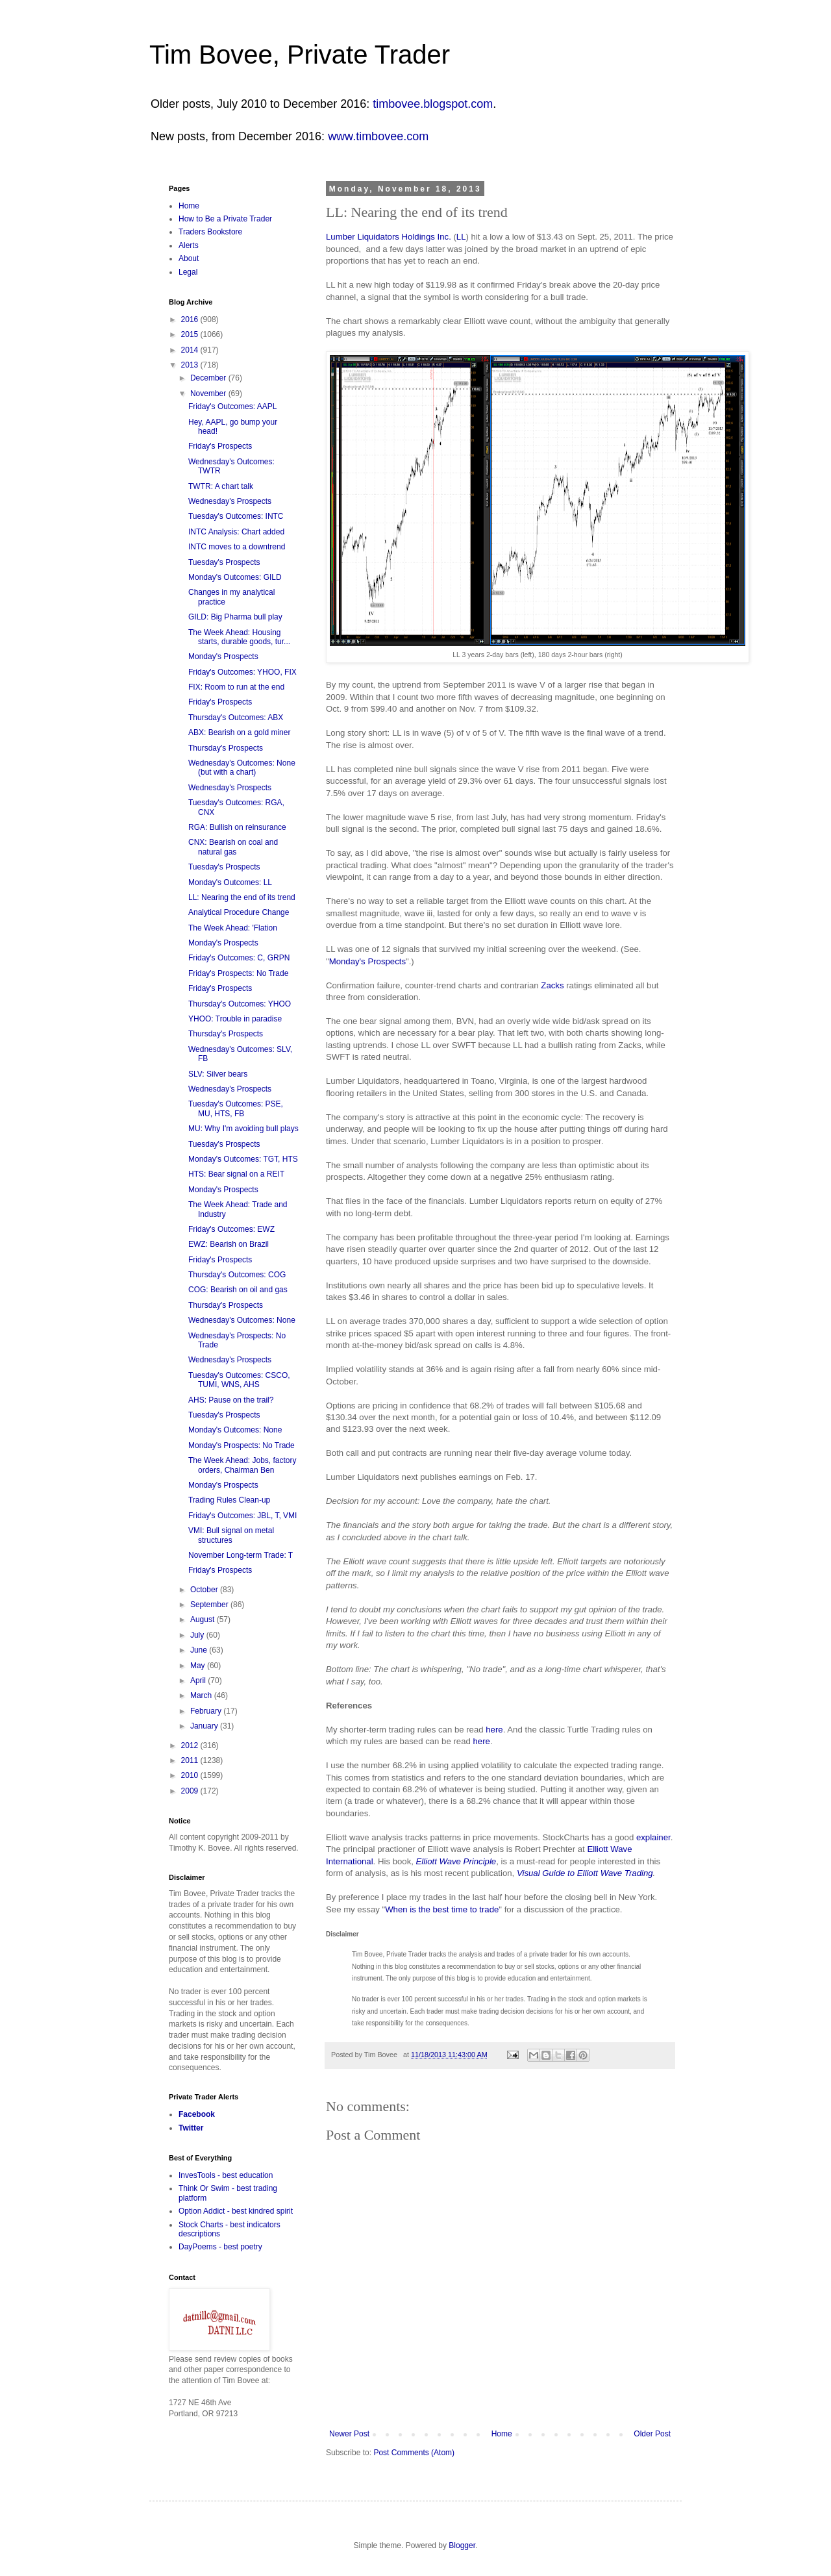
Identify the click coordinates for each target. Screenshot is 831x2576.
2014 (191, 350)
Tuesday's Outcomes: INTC (236, 516)
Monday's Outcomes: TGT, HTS (243, 1159)
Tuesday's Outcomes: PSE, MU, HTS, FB (235, 1108)
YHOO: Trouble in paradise (235, 1018)
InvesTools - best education (226, 2175)
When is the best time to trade (442, 1909)
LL (461, 237)
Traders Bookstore (210, 231)
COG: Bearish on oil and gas (238, 1289)
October (205, 1589)
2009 (191, 1790)
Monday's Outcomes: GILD (235, 577)
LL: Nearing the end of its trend (241, 897)
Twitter (191, 2127)
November (209, 393)
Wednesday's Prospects (229, 501)
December (209, 377)
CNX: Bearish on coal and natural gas (233, 847)
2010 (191, 1775)
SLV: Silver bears (217, 1074)
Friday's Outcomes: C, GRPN (239, 957)
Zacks (552, 985)
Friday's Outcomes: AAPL (232, 406)
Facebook (197, 2114)
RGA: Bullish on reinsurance (237, 827)
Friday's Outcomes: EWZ (231, 1229)
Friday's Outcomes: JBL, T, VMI (242, 1515)
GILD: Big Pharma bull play (235, 616)
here (494, 1729)
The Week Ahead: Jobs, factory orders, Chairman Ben (242, 1465)
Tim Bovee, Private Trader (299, 54)
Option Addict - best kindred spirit (236, 2211)
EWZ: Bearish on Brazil (228, 1244)
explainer (653, 1837)
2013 (191, 364)
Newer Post (349, 2433)
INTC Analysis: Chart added (236, 531)
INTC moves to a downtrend (236, 546)
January (205, 1726)
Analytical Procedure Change (238, 912)
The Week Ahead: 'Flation (232, 927)
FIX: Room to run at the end (236, 687)
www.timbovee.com (378, 136)
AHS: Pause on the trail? (230, 1400)
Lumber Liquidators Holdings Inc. (388, 237)
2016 (191, 319)
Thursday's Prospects (225, 748)
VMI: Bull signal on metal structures (231, 1535)
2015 (191, 334)
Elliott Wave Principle (456, 1861)
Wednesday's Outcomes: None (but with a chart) (241, 767)
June (199, 1650)
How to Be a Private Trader (225, 218)
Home (501, 2433)
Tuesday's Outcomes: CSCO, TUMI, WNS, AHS (239, 1380)
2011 (191, 1760)
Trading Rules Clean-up (229, 1500)
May (198, 1665)
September (210, 1604)
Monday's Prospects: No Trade (241, 1445)
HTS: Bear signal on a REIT (236, 1174)
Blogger (462, 2545)
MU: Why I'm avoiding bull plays (243, 1128)
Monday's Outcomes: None (235, 1429)
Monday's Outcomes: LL (230, 882)
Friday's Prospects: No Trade (238, 973)
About (189, 258)
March (202, 1695)
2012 (191, 1745)
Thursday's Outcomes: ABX (235, 717)
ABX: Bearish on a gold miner (239, 732)
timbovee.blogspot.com (433, 103)
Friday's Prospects (220, 446)
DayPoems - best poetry (220, 2246)
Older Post (652, 2433)
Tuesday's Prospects (224, 562)
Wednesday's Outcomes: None (241, 1320)
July (198, 1635)
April (199, 1680)
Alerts (189, 245)
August (203, 1619)
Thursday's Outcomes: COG (237, 1274)
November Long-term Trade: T (240, 1555)
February (206, 1711)
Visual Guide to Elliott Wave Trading (585, 1873)
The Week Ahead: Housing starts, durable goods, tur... (239, 637)
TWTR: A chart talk (220, 486)
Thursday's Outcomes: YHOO (239, 1003)
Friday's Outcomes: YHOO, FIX (242, 672)
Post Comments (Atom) (413, 2452)
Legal (188, 272)
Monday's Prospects (367, 961)
